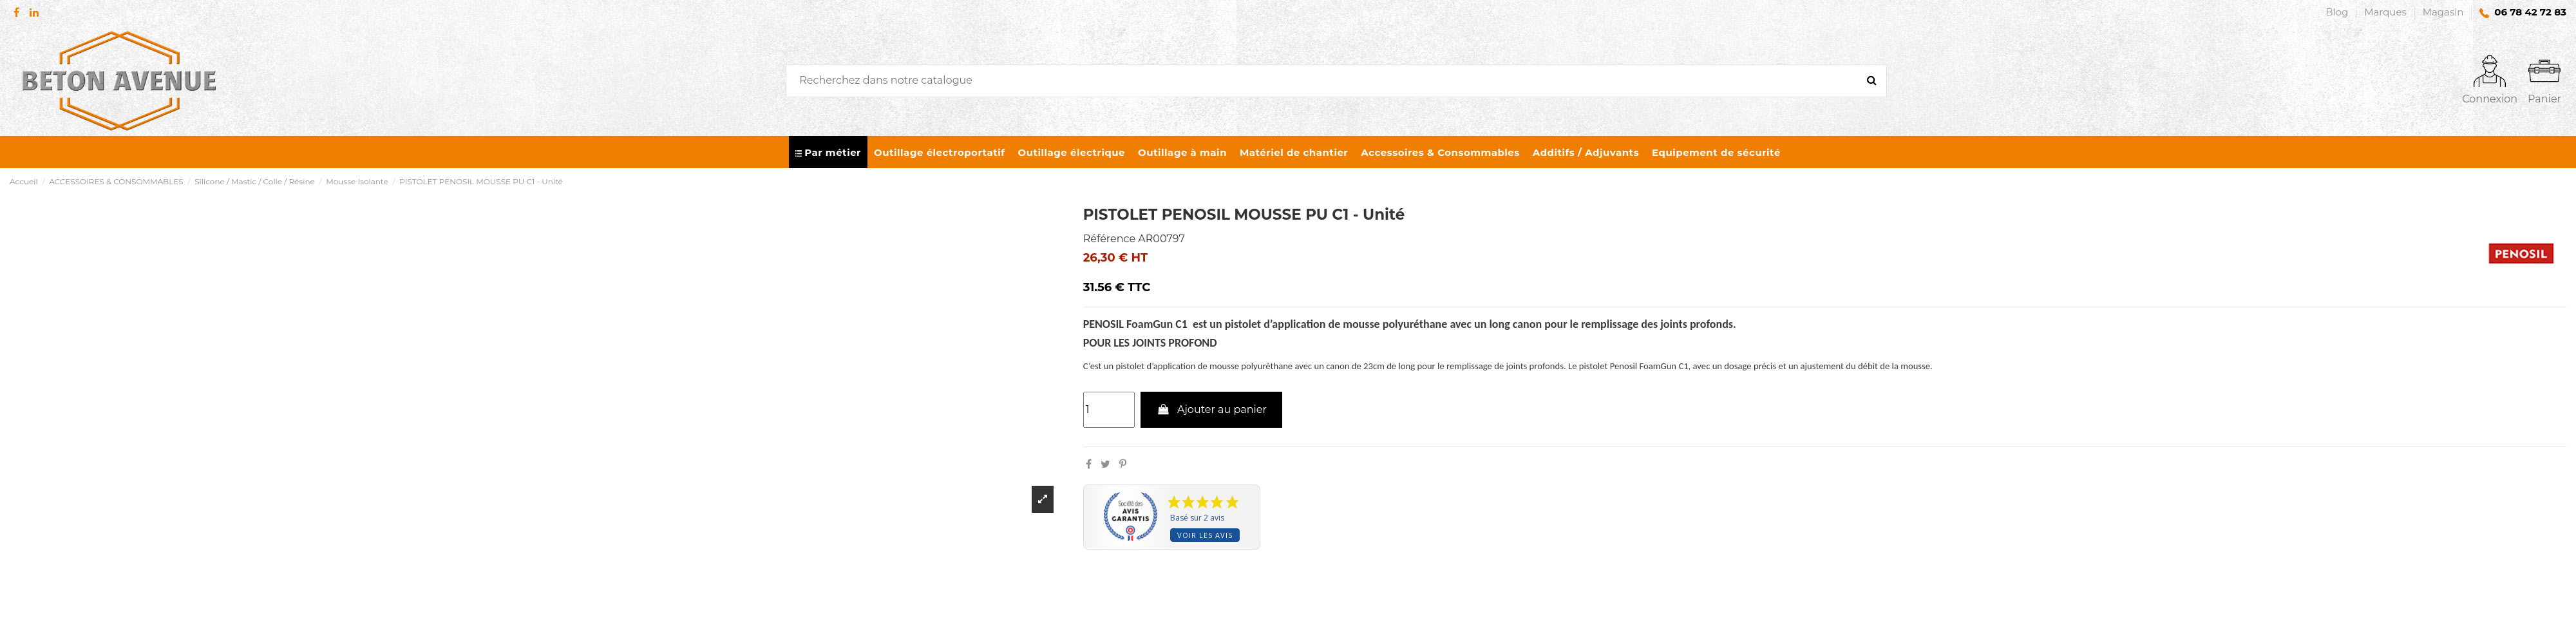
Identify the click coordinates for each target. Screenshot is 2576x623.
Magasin (2443, 12)
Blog (2338, 12)
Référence (1109, 239)
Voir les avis (1205, 535)
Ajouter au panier (1211, 409)
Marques (2386, 12)
